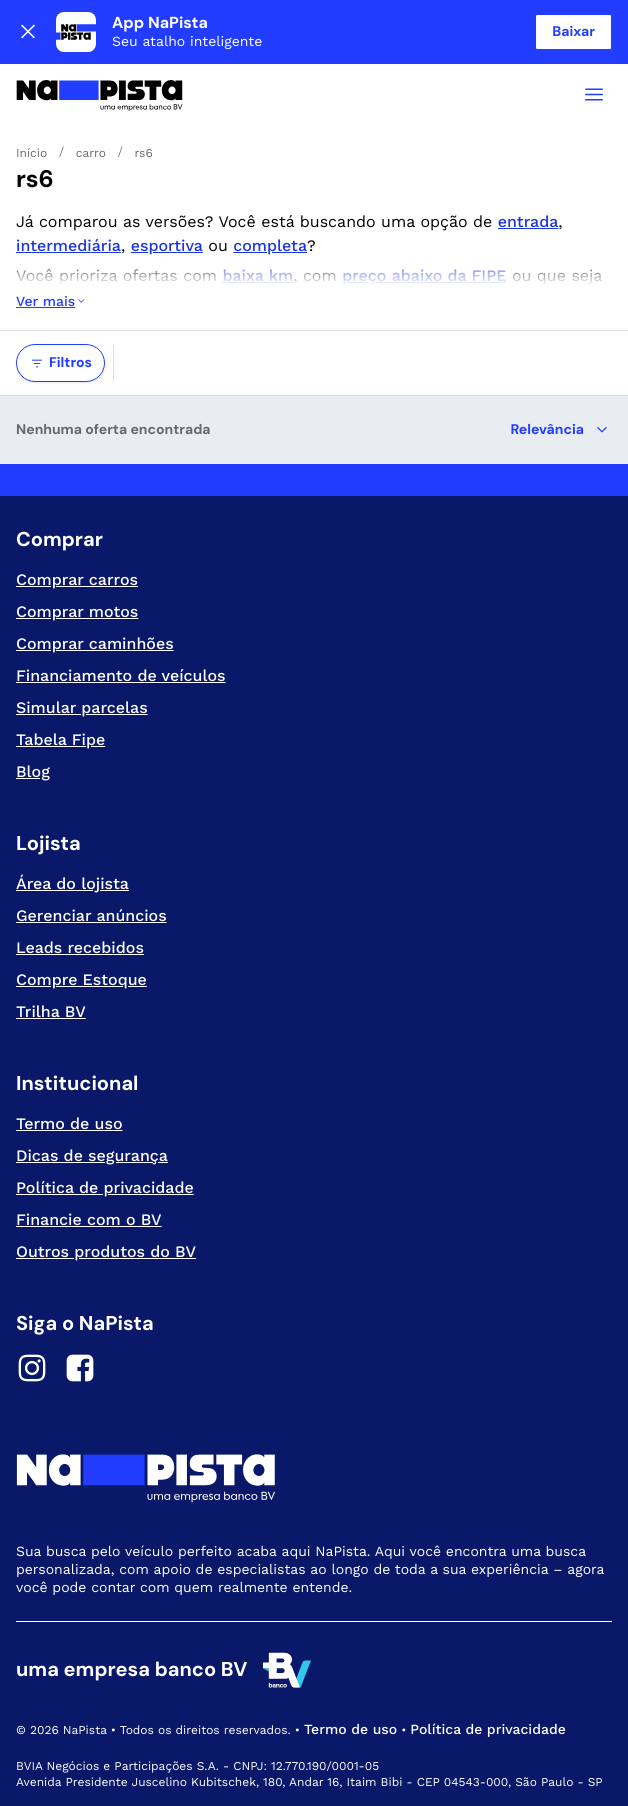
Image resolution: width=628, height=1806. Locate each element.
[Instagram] (32, 1371)
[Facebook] (80, 1371)
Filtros (60, 363)
